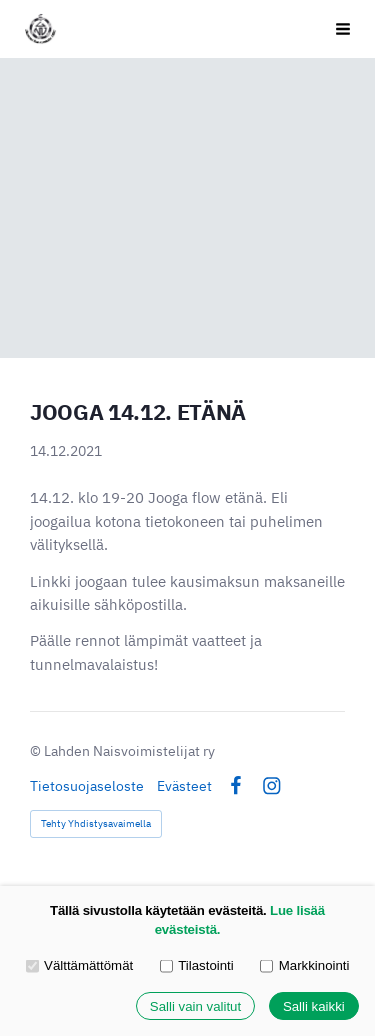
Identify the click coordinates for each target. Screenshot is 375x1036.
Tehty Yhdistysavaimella (96, 823)
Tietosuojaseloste (87, 786)
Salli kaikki (314, 1006)
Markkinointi (304, 965)
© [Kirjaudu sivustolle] (37, 751)
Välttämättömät (80, 965)
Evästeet (184, 786)
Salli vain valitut (195, 1006)
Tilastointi (197, 965)
